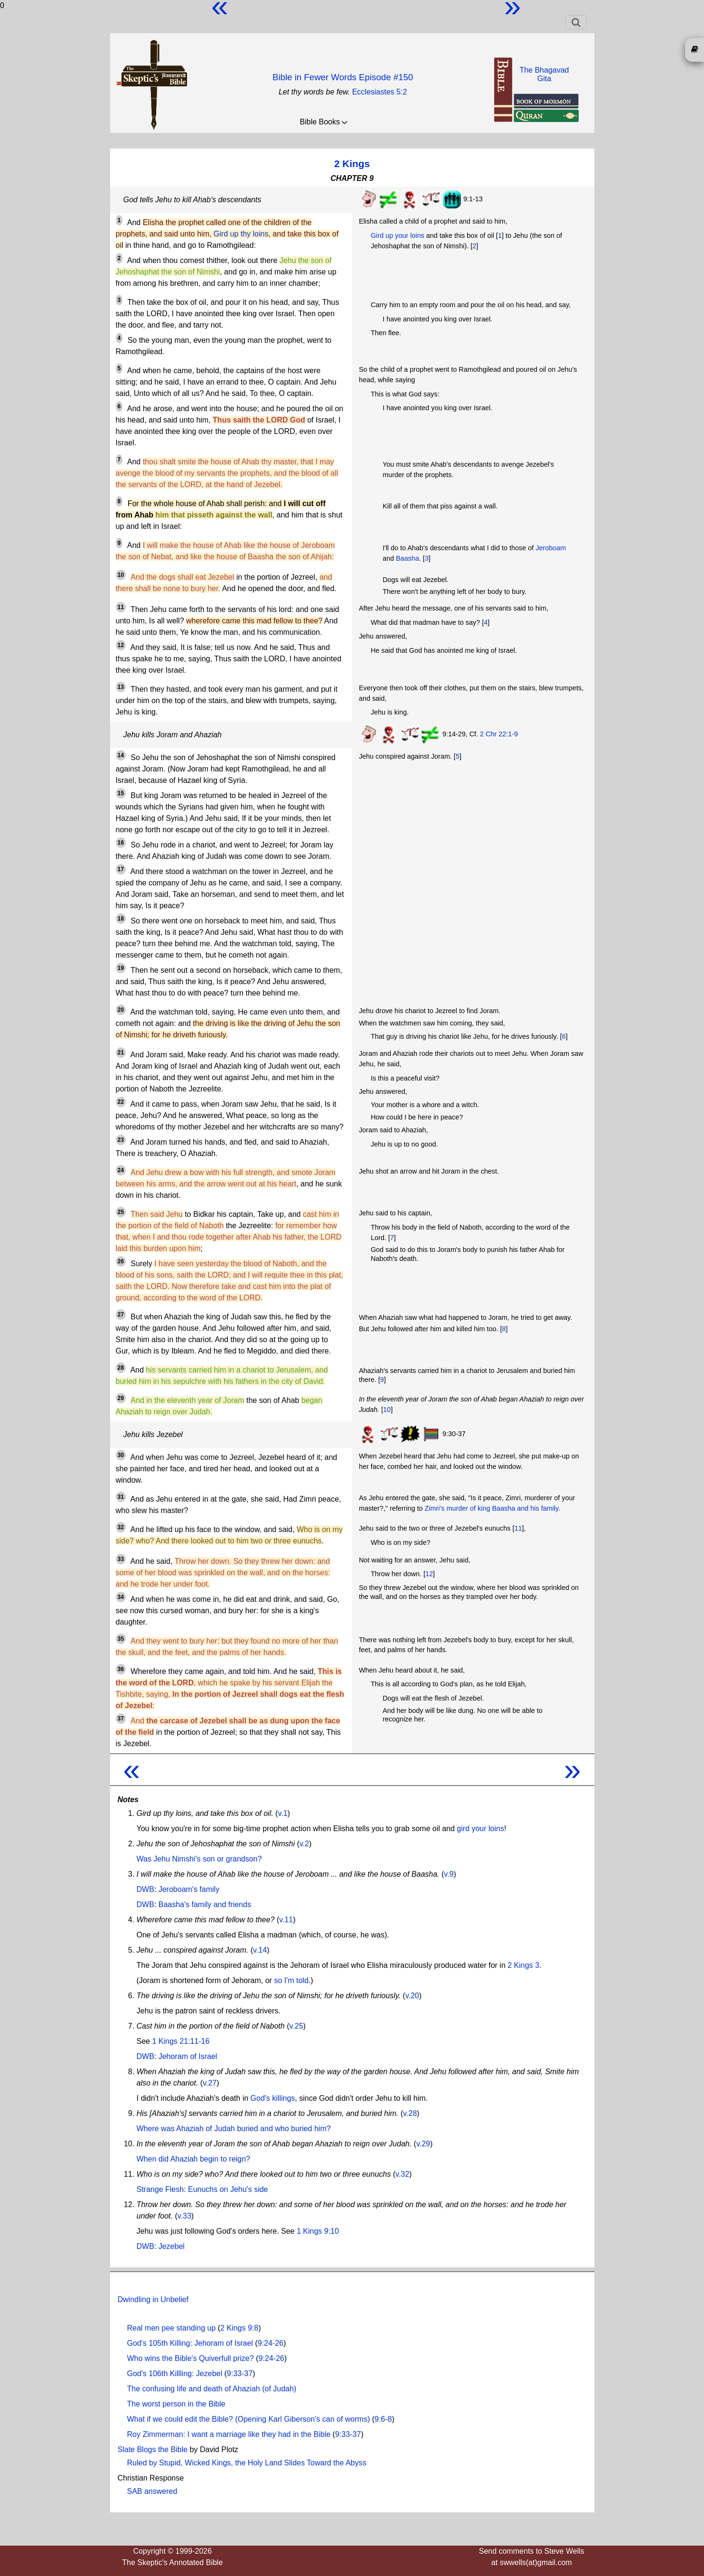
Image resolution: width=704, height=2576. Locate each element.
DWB (145, 1889)
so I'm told (291, 1980)
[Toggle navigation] (576, 22)
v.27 (209, 2083)
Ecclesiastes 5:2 (379, 92)
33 (121, 1559)
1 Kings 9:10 (318, 2231)
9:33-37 (240, 2373)
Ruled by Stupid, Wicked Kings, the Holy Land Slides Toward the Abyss (246, 2463)
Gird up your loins (397, 235)
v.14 (260, 1950)
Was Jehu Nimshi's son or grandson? (199, 1859)
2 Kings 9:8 (239, 2328)
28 (121, 1367)
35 (121, 1639)
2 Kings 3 (523, 1965)
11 (121, 607)
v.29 (423, 2144)
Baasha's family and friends (205, 1904)
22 (121, 1102)
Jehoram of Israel (188, 2056)
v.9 (448, 1874)
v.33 (184, 2216)
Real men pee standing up (171, 2328)
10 (121, 575)
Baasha (407, 558)
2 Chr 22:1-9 (499, 734)
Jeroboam (550, 548)
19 (121, 968)
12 (121, 645)
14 (121, 755)
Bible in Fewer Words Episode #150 (342, 77)
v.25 (296, 2026)
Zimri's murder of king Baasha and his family (492, 1508)
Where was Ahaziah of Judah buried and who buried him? (234, 2129)
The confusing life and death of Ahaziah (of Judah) (212, 2389)
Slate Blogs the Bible (153, 2449)
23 (121, 1140)
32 (121, 1527)
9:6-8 (383, 2419)
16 (121, 842)
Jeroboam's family (189, 1889)
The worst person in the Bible (176, 2404)
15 (121, 793)
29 (121, 1398)
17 (121, 869)
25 (121, 1212)
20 (121, 1009)
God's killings (273, 2098)
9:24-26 (270, 2343)
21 (121, 1052)
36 (121, 1669)
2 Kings (352, 163)
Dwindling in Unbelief (153, 2299)
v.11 (286, 1920)
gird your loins (480, 1828)
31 (121, 1497)
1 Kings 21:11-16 (180, 2041)
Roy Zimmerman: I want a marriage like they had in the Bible (229, 2434)
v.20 (412, 1996)
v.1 (282, 1813)
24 (121, 1170)
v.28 (410, 2113)
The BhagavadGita (544, 74)
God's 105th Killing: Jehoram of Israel (190, 2343)
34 (121, 1597)
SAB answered (152, 2491)
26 (121, 1261)
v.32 (402, 2174)
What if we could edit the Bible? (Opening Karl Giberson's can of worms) (248, 2419)
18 (121, 918)
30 (121, 1455)
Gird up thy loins (241, 234)
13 (121, 687)
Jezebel (172, 2246)
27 (121, 1314)
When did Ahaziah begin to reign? (193, 2159)
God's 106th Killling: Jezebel (175, 2373)
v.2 (304, 1844)
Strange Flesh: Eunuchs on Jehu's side (202, 2189)
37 (121, 1718)
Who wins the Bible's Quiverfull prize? (190, 2358)
